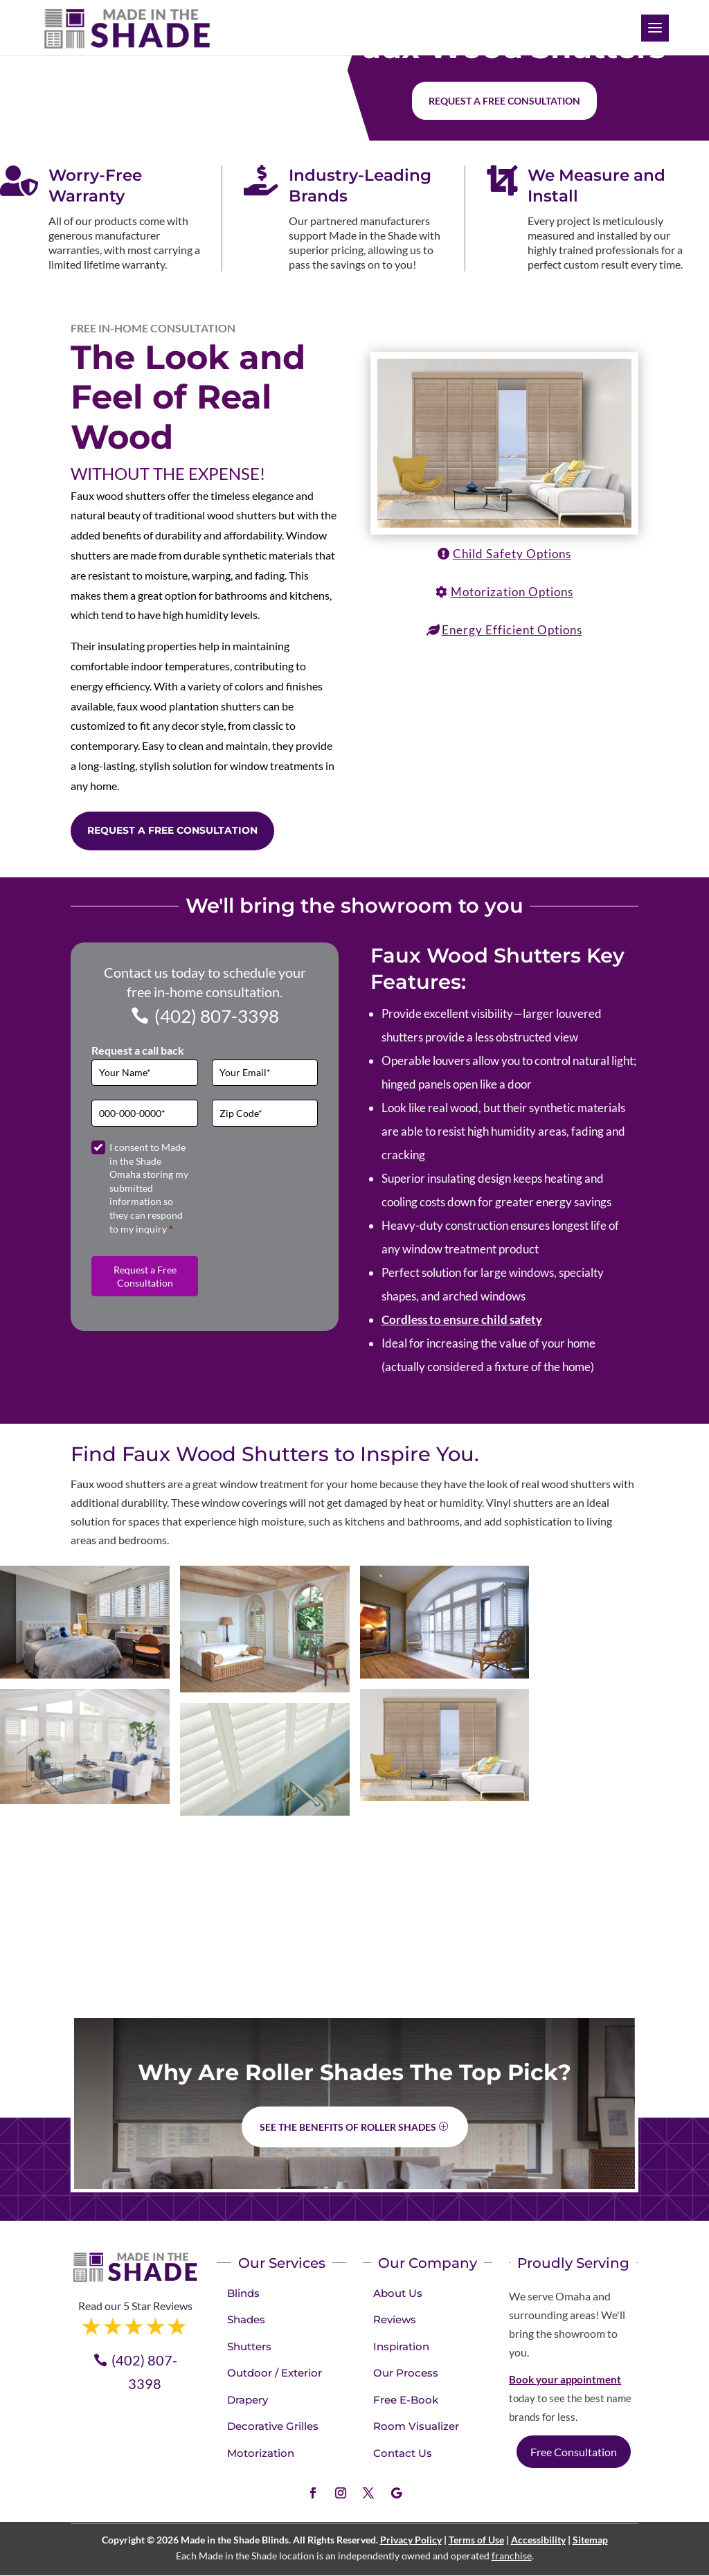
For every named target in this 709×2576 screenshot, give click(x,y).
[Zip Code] (265, 1113)
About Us (397, 2293)
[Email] (265, 1072)
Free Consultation (573, 2451)
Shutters (249, 2346)
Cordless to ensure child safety (462, 1319)
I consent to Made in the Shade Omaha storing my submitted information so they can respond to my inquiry (148, 1188)
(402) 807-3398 (216, 1016)
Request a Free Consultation (172, 830)
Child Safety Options (512, 553)
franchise (512, 2555)
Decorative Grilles (272, 2426)
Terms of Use (476, 2540)
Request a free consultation (504, 101)
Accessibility (538, 2540)
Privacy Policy (411, 2540)
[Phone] (144, 1113)
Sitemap (590, 2540)
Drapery (247, 2399)
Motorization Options (512, 591)
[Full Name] (144, 1072)
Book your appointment (565, 2379)
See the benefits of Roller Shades (348, 2127)
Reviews (394, 2319)
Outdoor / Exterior (274, 2372)
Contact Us (402, 2453)
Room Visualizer (416, 2426)
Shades (246, 2319)
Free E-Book (405, 2399)
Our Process (405, 2372)
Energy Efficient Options (512, 630)
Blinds (243, 2293)
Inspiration (401, 2346)
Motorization (260, 2453)
